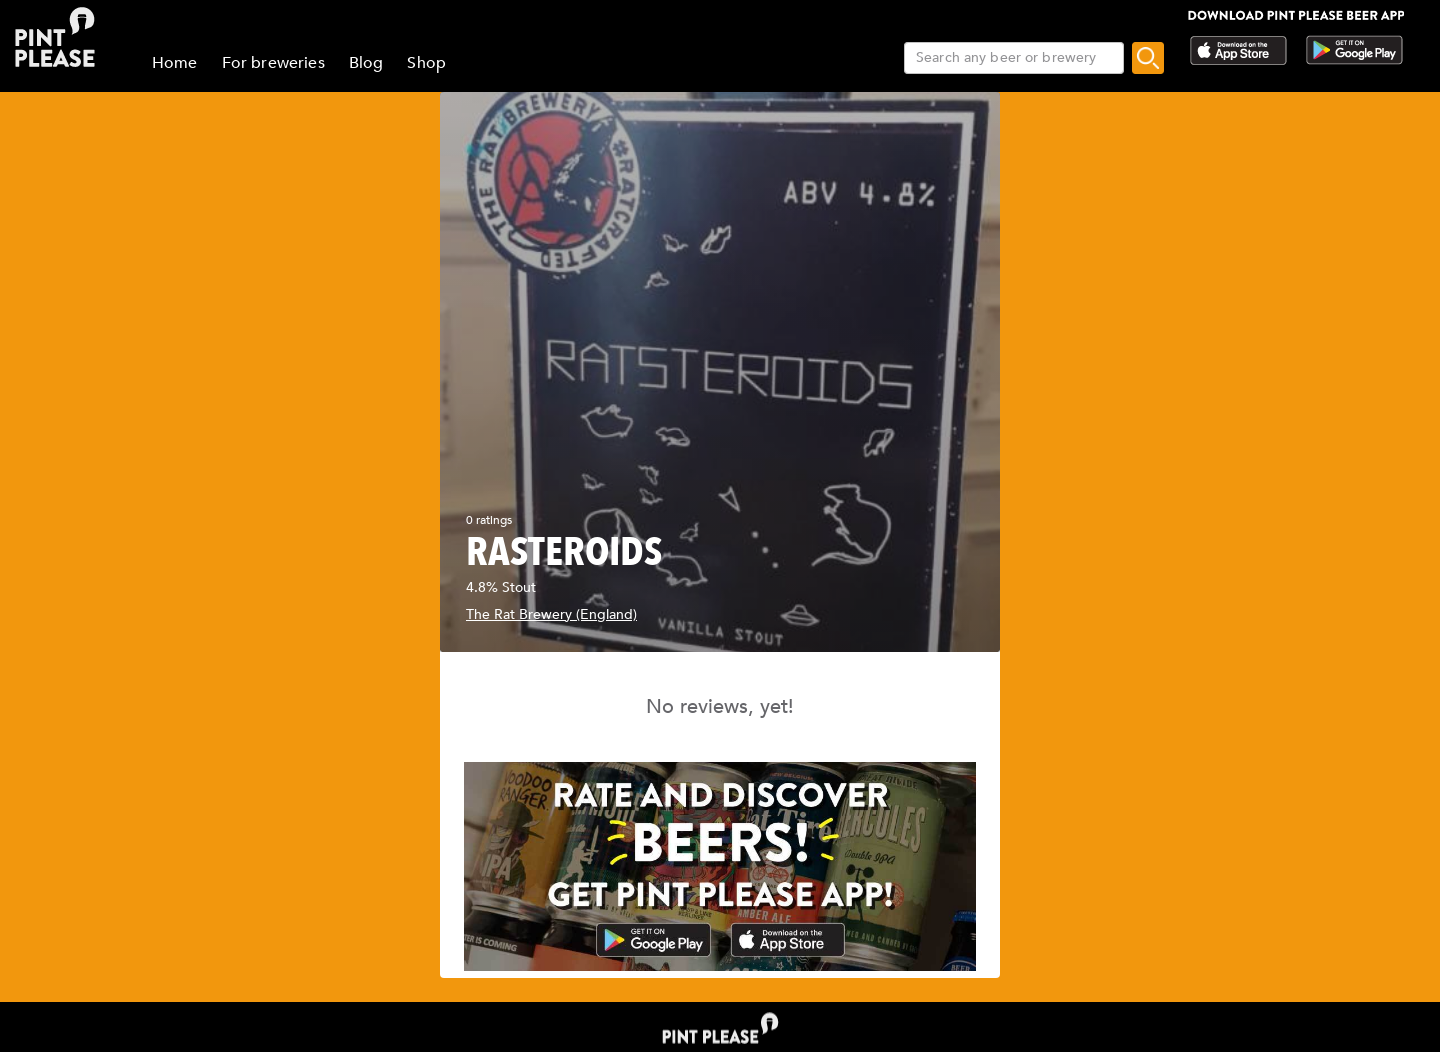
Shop (426, 63)
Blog (366, 63)
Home (175, 63)
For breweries (273, 63)
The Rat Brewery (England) (551, 614)
